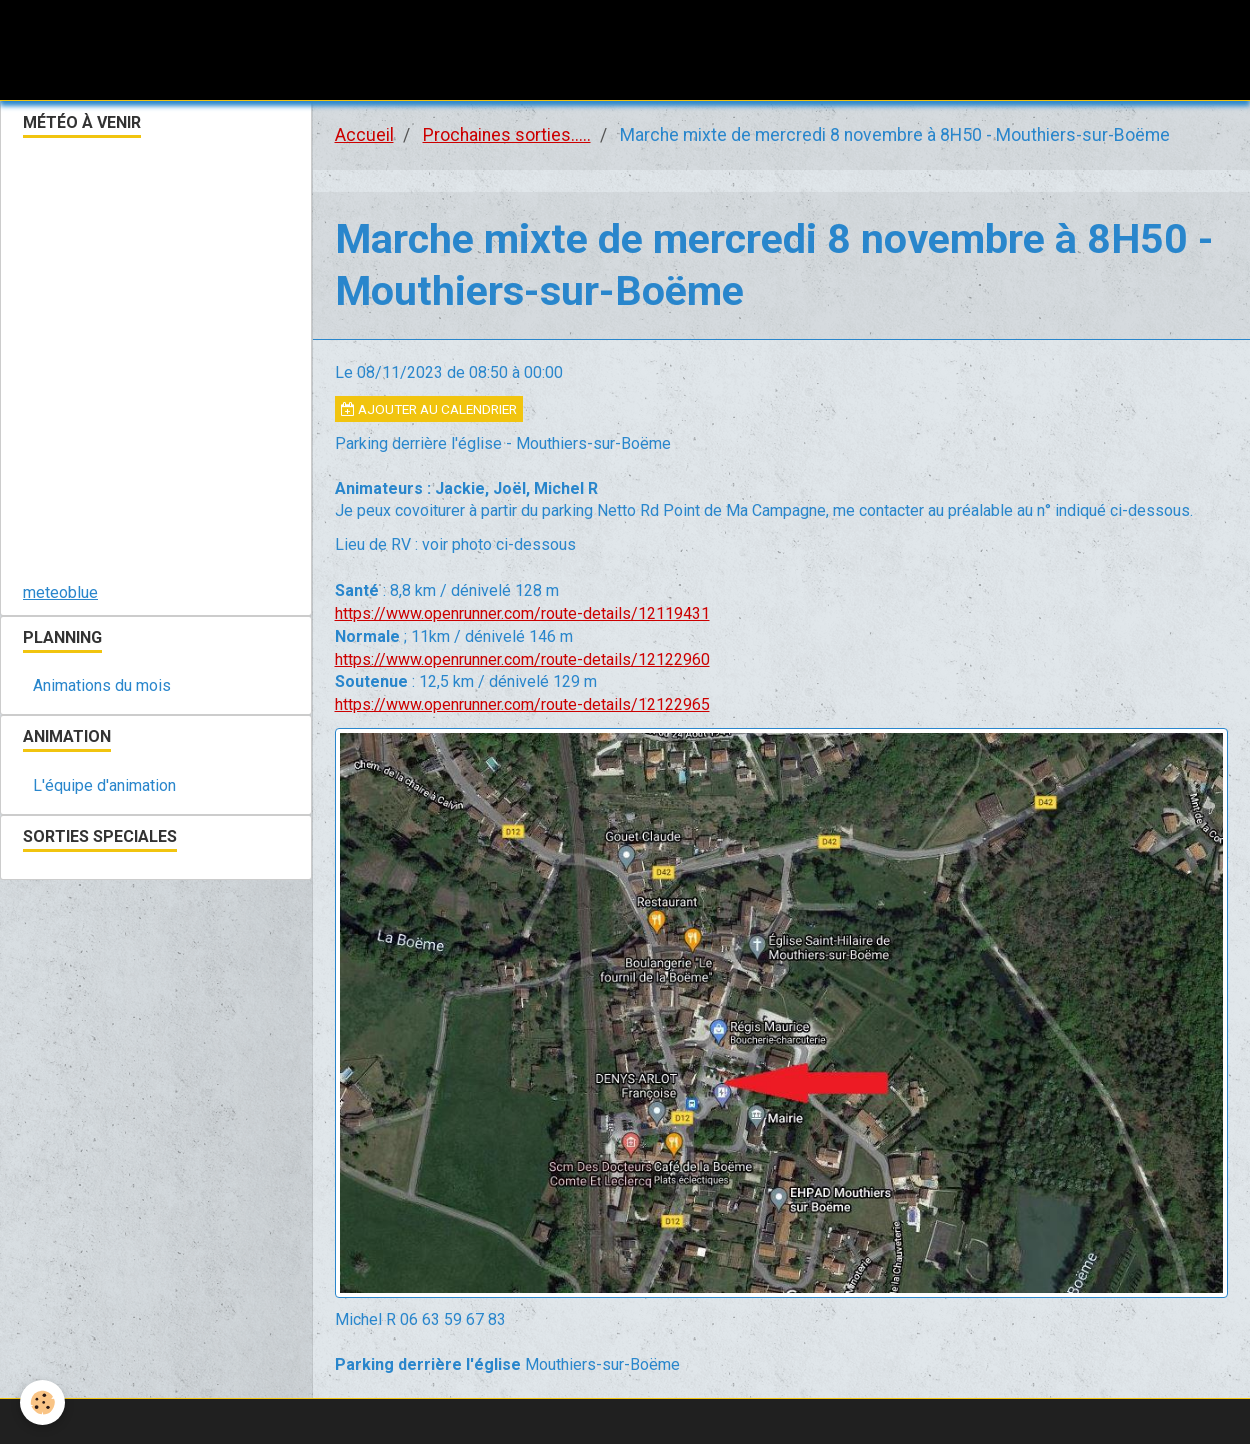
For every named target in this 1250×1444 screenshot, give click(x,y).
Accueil (364, 135)
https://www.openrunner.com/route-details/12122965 (522, 704)
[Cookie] (42, 1402)
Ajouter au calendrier (429, 409)
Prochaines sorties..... (507, 135)
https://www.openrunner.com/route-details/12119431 (522, 613)
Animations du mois (102, 685)
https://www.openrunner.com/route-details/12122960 (522, 659)
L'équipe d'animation (104, 785)
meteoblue (60, 592)
